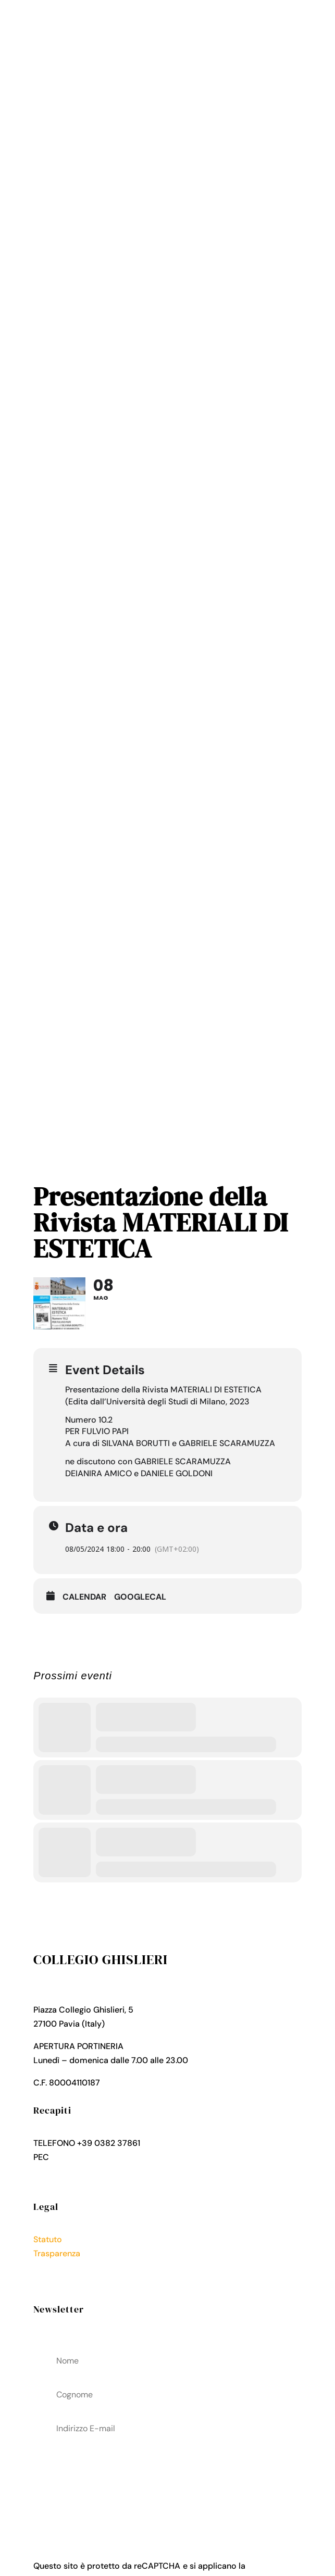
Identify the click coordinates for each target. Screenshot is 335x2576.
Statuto (47, 2239)
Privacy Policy (60, 2267)
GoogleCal (140, 1596)
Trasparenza (56, 2253)
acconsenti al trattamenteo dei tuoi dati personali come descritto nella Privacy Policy (167, 2481)
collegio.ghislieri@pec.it (97, 2157)
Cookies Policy (62, 2282)
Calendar (84, 1596)
